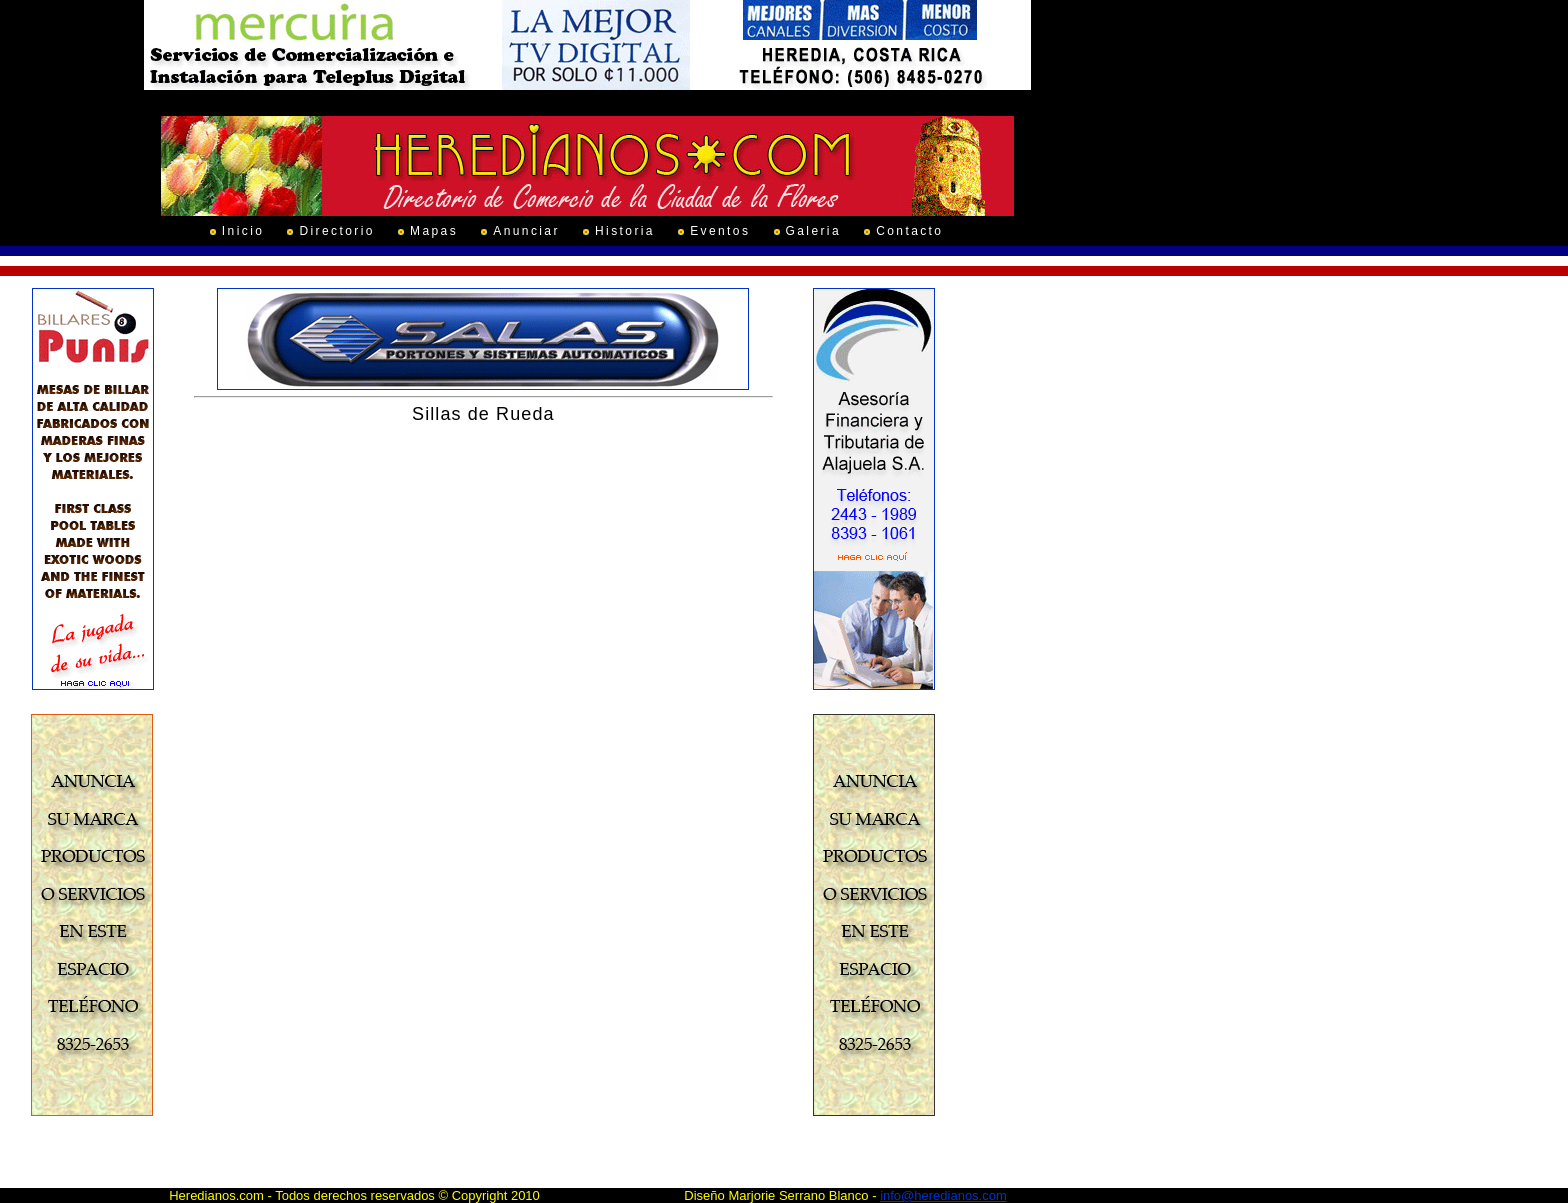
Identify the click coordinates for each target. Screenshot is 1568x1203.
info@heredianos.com (943, 1195)
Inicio (243, 231)
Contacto (909, 231)
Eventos (720, 231)
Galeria (813, 231)
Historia (625, 231)
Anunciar (526, 231)
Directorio (336, 231)
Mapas (434, 231)
